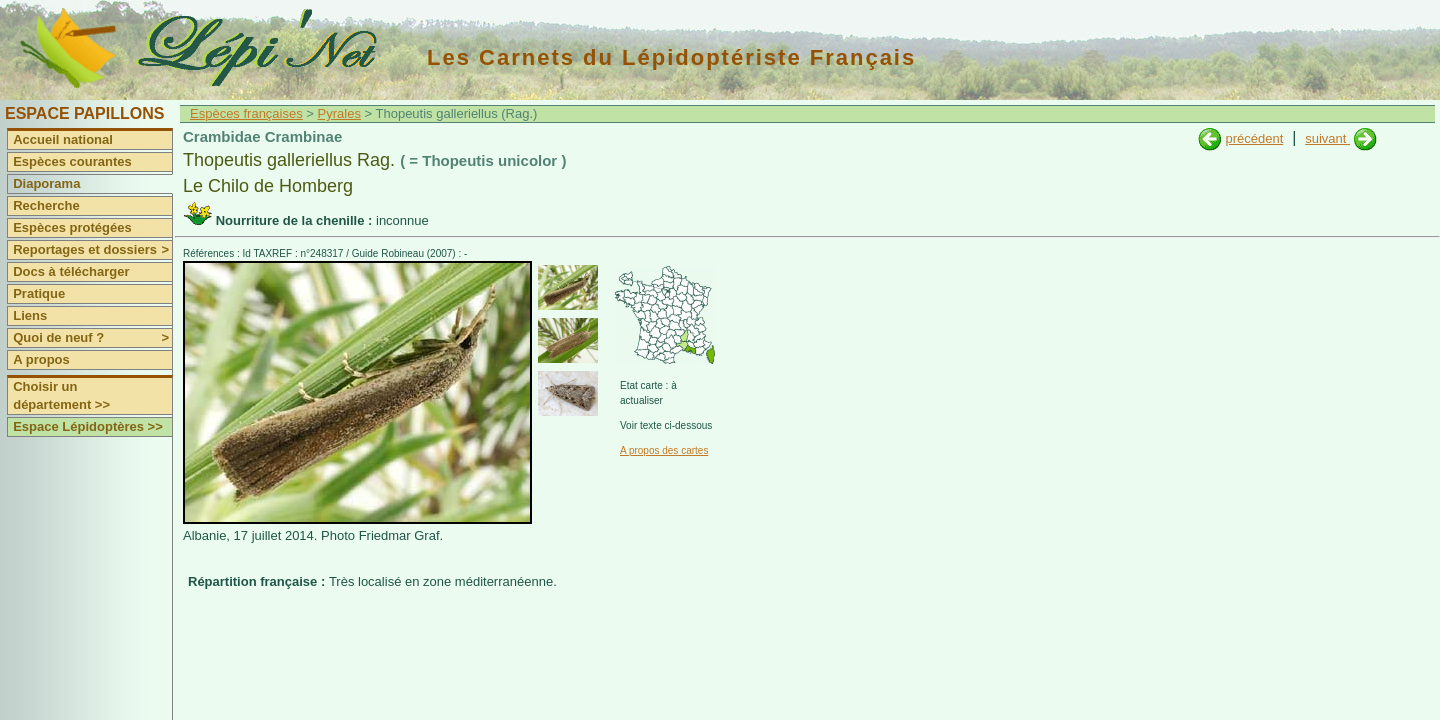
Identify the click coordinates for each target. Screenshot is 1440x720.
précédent (1254, 138)
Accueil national (63, 139)
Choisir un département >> (61, 395)
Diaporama (46, 183)
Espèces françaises (246, 113)
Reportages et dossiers (92, 250)
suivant (1327, 138)
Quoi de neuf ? (92, 338)
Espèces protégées (72, 227)
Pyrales (339, 113)
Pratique (39, 293)
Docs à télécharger (71, 271)
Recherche (46, 205)
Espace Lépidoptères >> (88, 426)
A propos (41, 359)
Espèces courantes (72, 161)
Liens (30, 315)
